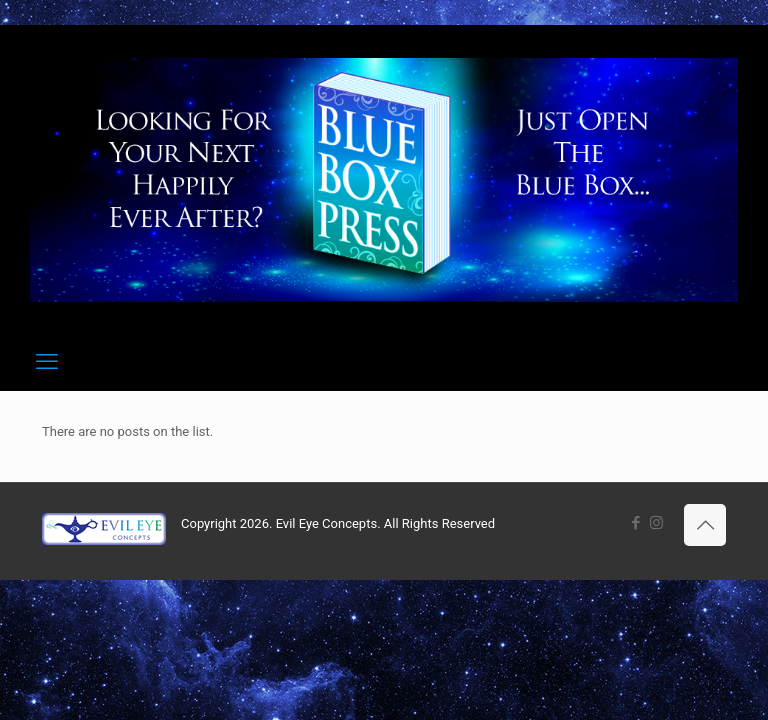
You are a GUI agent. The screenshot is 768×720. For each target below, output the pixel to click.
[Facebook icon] (635, 523)
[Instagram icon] (656, 523)
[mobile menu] (47, 362)
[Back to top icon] (705, 525)
